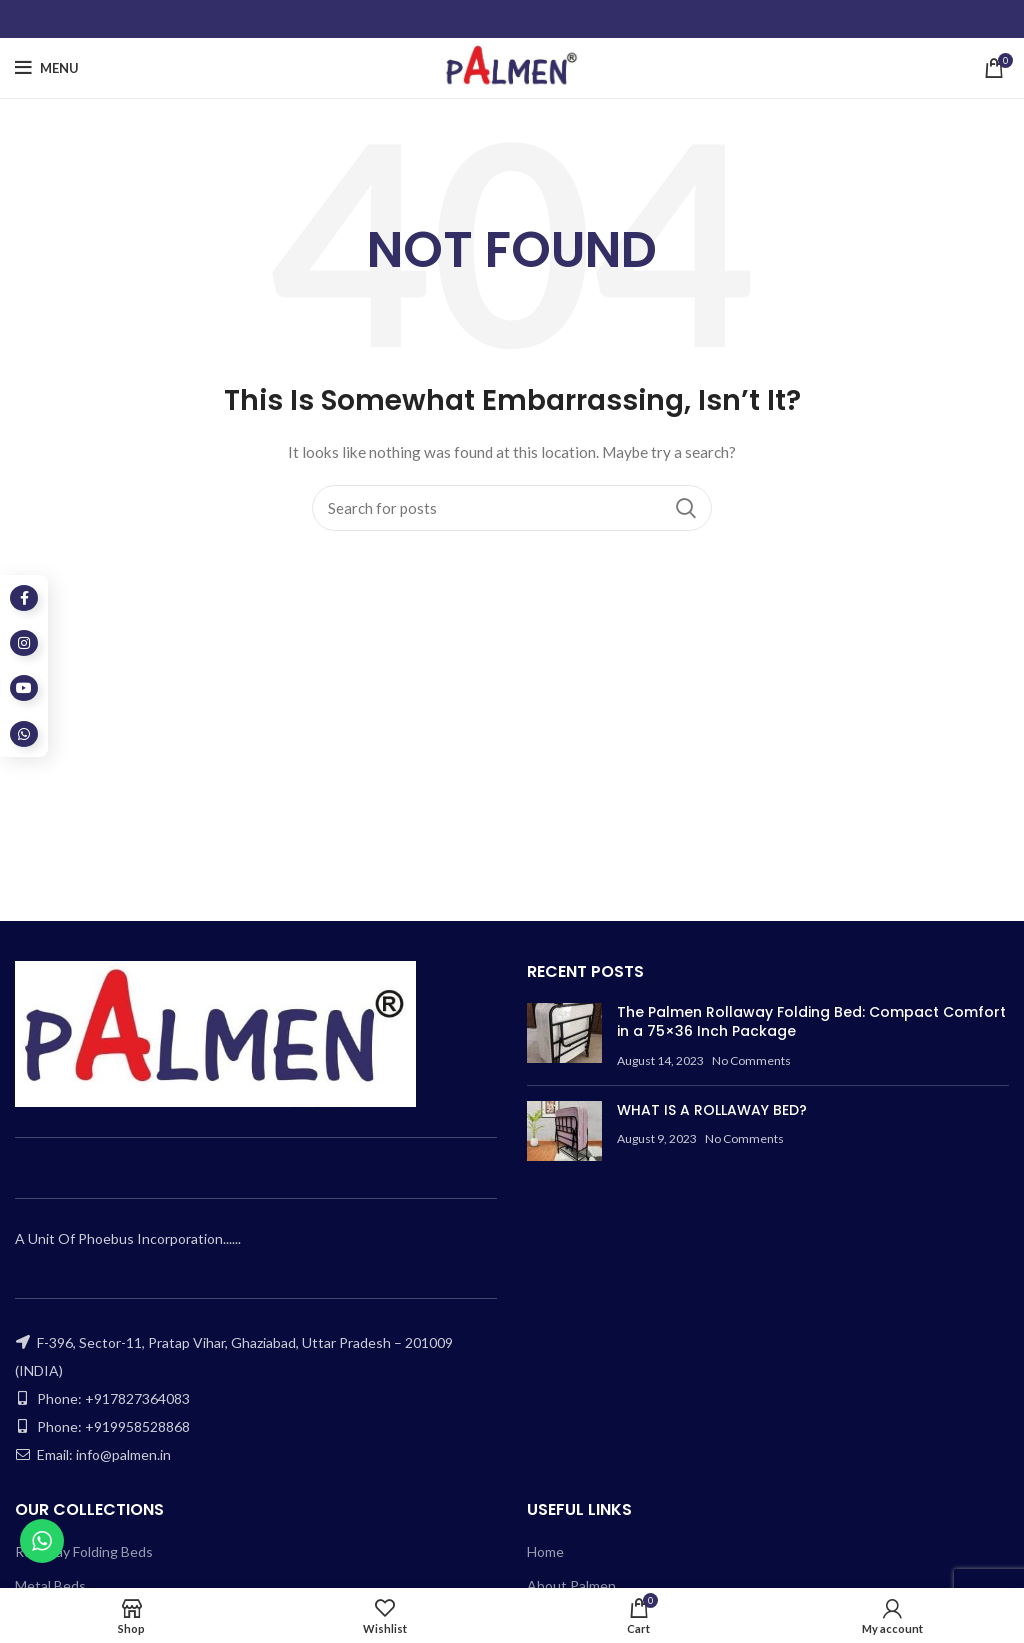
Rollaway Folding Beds (84, 1551)
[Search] (512, 508)
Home (545, 1551)
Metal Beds (50, 1585)
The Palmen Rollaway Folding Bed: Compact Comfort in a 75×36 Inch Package (811, 1022)
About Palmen (571, 1585)
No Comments (751, 1060)
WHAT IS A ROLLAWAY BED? (712, 1110)
